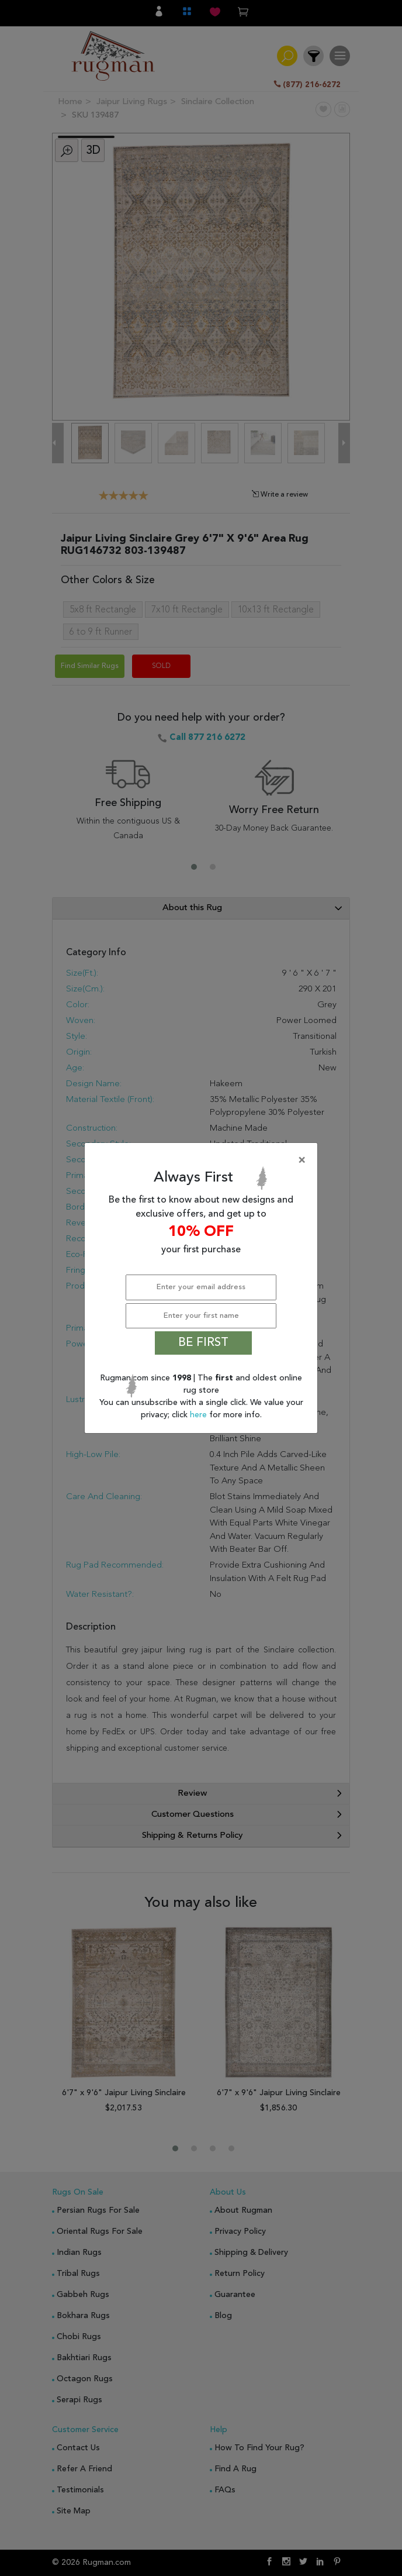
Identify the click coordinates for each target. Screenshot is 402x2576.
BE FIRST (203, 1343)
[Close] (203, 1160)
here (199, 1415)
